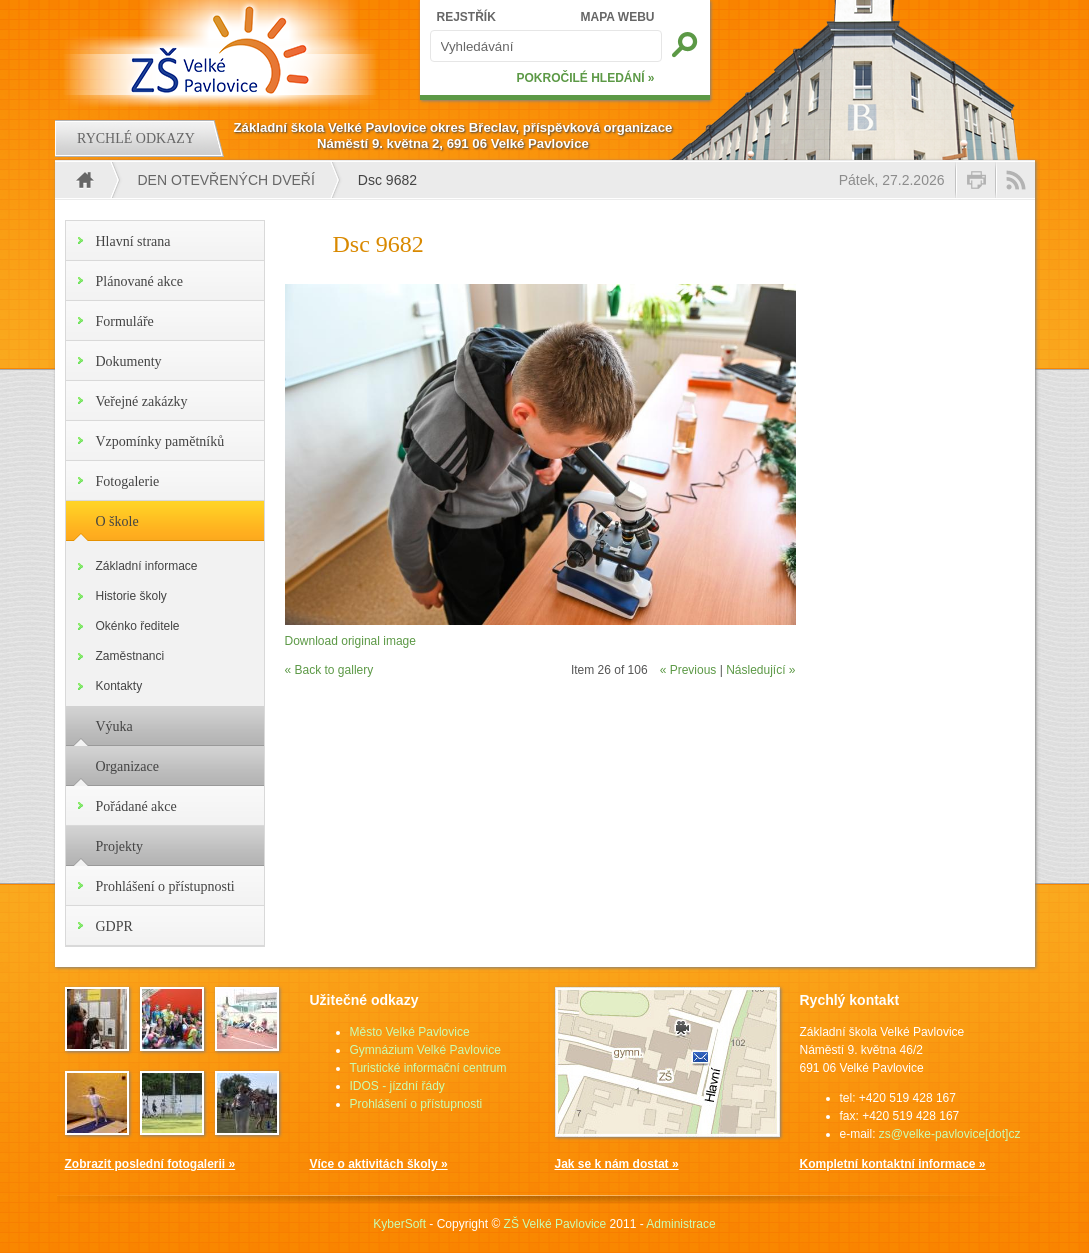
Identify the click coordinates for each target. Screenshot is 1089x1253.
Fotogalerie (128, 481)
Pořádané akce (136, 806)
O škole (117, 521)
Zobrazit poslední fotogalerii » (150, 1164)
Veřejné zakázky (142, 401)
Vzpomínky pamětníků (160, 441)
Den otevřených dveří (226, 180)
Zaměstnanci (130, 656)
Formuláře (125, 321)
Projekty (119, 846)
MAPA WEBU (618, 17)
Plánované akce (139, 281)
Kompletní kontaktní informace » (893, 1164)
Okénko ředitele (138, 626)
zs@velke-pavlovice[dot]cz (950, 1134)
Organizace (127, 766)
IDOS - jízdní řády (397, 1086)
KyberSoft (399, 1224)
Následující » (760, 670)
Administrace (680, 1224)
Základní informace (147, 566)
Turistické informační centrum (428, 1068)
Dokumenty (129, 361)
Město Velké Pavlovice (410, 1032)
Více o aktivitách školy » (379, 1164)
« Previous (688, 670)
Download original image (350, 641)
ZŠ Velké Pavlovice (555, 1224)
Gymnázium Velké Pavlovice (425, 1050)
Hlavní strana (133, 241)
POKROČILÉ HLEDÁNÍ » (585, 78)
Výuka (114, 726)
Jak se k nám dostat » (617, 1164)
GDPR (114, 926)
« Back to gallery (329, 670)
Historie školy (131, 596)
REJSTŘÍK (466, 17)
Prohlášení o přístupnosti (165, 886)
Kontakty (119, 686)
